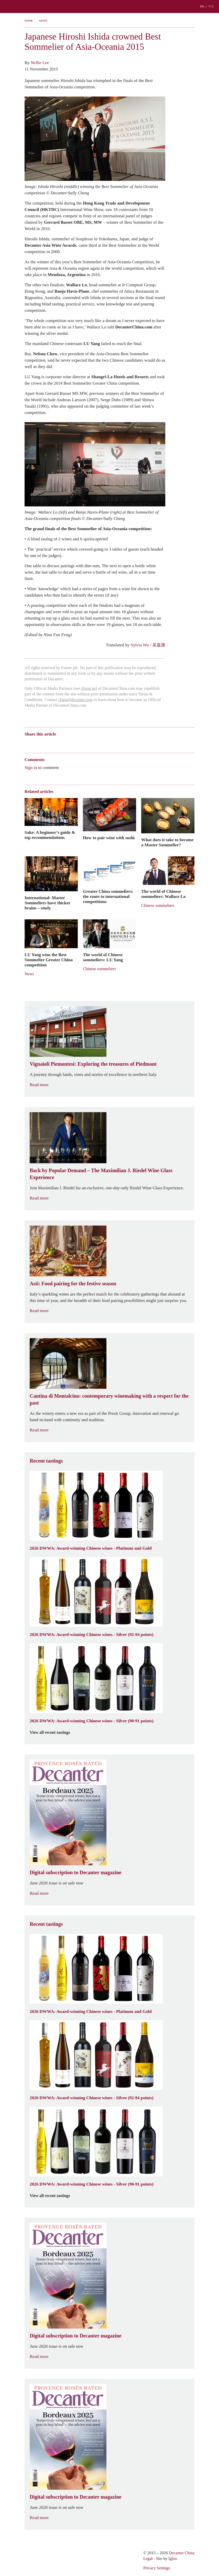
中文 (211, 6)
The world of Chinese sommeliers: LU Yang (103, 957)
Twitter (76, 743)
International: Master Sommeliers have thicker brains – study (47, 903)
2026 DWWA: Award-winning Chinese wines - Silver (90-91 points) (92, 1721)
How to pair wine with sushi (109, 837)
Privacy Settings (156, 2568)
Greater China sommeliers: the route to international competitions (108, 896)
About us (88, 688)
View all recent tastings (53, 1732)
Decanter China (109, 6)
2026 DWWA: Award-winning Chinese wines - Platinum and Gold (91, 1548)
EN (202, 6)
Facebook (85, 743)
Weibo (27, 743)
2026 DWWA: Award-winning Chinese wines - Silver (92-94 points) (92, 1634)
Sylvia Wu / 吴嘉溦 (148, 645)
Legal (147, 2558)
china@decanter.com (75, 699)
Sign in (31, 767)
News (43, 21)
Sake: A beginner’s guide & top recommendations (50, 834)
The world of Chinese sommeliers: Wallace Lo (163, 893)
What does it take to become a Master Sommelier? (167, 842)
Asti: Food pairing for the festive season (73, 1283)
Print (94, 743)
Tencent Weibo (46, 743)
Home (29, 21)
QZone (56, 743)
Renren (66, 743)
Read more (42, 1085)
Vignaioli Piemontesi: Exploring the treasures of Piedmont (93, 1064)
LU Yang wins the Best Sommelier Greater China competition (49, 960)
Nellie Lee (40, 62)
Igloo (173, 2558)
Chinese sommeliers (157, 905)
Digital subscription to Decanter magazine (76, 1872)
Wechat (37, 743)
